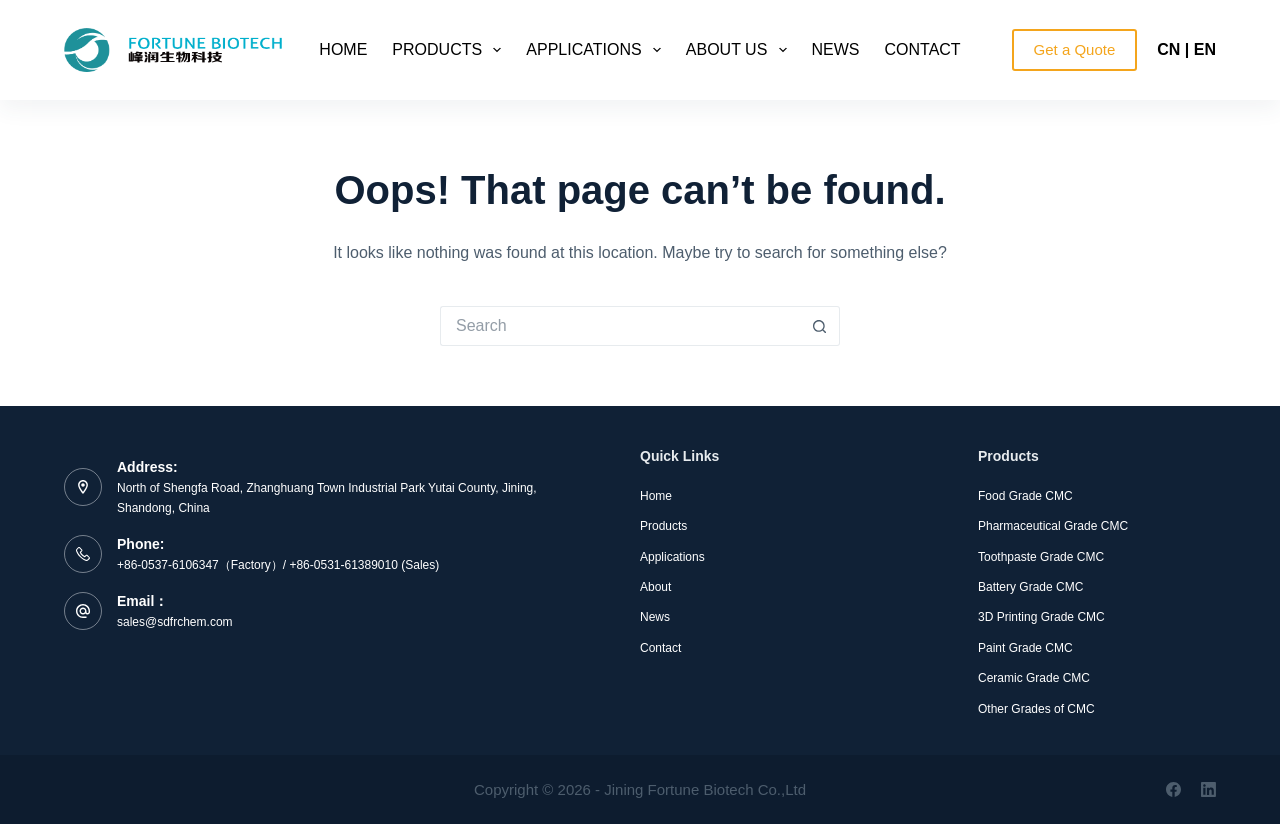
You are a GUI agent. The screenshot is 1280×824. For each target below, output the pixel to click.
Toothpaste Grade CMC (1041, 557)
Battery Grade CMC (1030, 587)
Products (450, 50)
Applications (597, 50)
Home (343, 49)
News (836, 49)
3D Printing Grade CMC (1041, 617)
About (655, 587)
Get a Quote (1075, 49)
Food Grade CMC (1025, 496)
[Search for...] (620, 326)
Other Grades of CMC (1036, 709)
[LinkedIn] (1208, 789)
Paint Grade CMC (1025, 648)
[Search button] (820, 326)
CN (1168, 49)
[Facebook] (1173, 789)
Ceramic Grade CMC (1034, 678)
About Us (740, 50)
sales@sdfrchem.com (175, 622)
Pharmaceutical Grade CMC (1053, 526)
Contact (923, 49)
